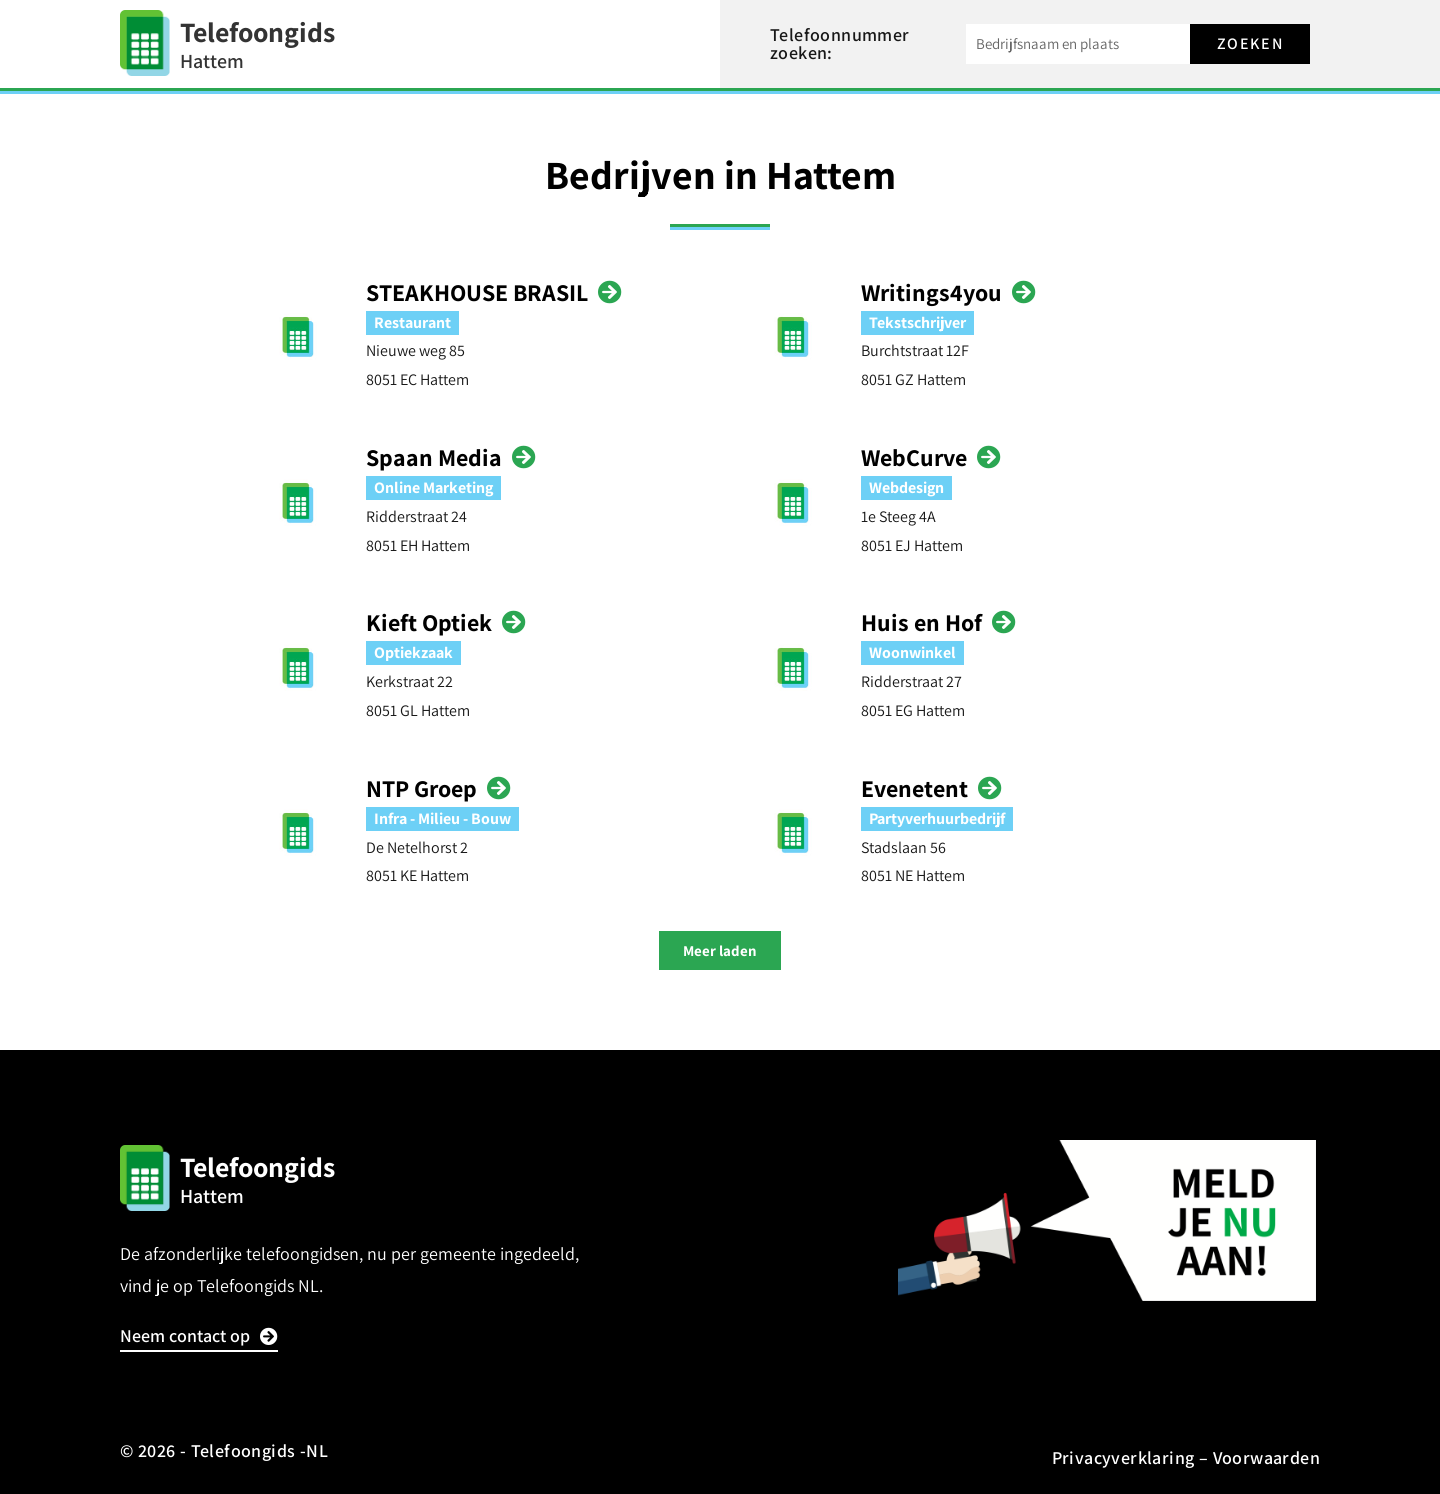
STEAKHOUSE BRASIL (477, 292)
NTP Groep (421, 788)
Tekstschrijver (917, 322)
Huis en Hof (921, 622)
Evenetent (914, 788)
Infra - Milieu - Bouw (442, 818)
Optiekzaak (413, 652)
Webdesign (906, 487)
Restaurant (412, 322)
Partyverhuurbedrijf (937, 818)
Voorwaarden (1266, 1457)
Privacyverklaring (1123, 1457)
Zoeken (1250, 43)
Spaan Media (434, 457)
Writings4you (931, 292)
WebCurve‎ (914, 457)
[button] (720, 950)
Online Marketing (433, 487)
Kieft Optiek (429, 622)
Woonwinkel (912, 652)
